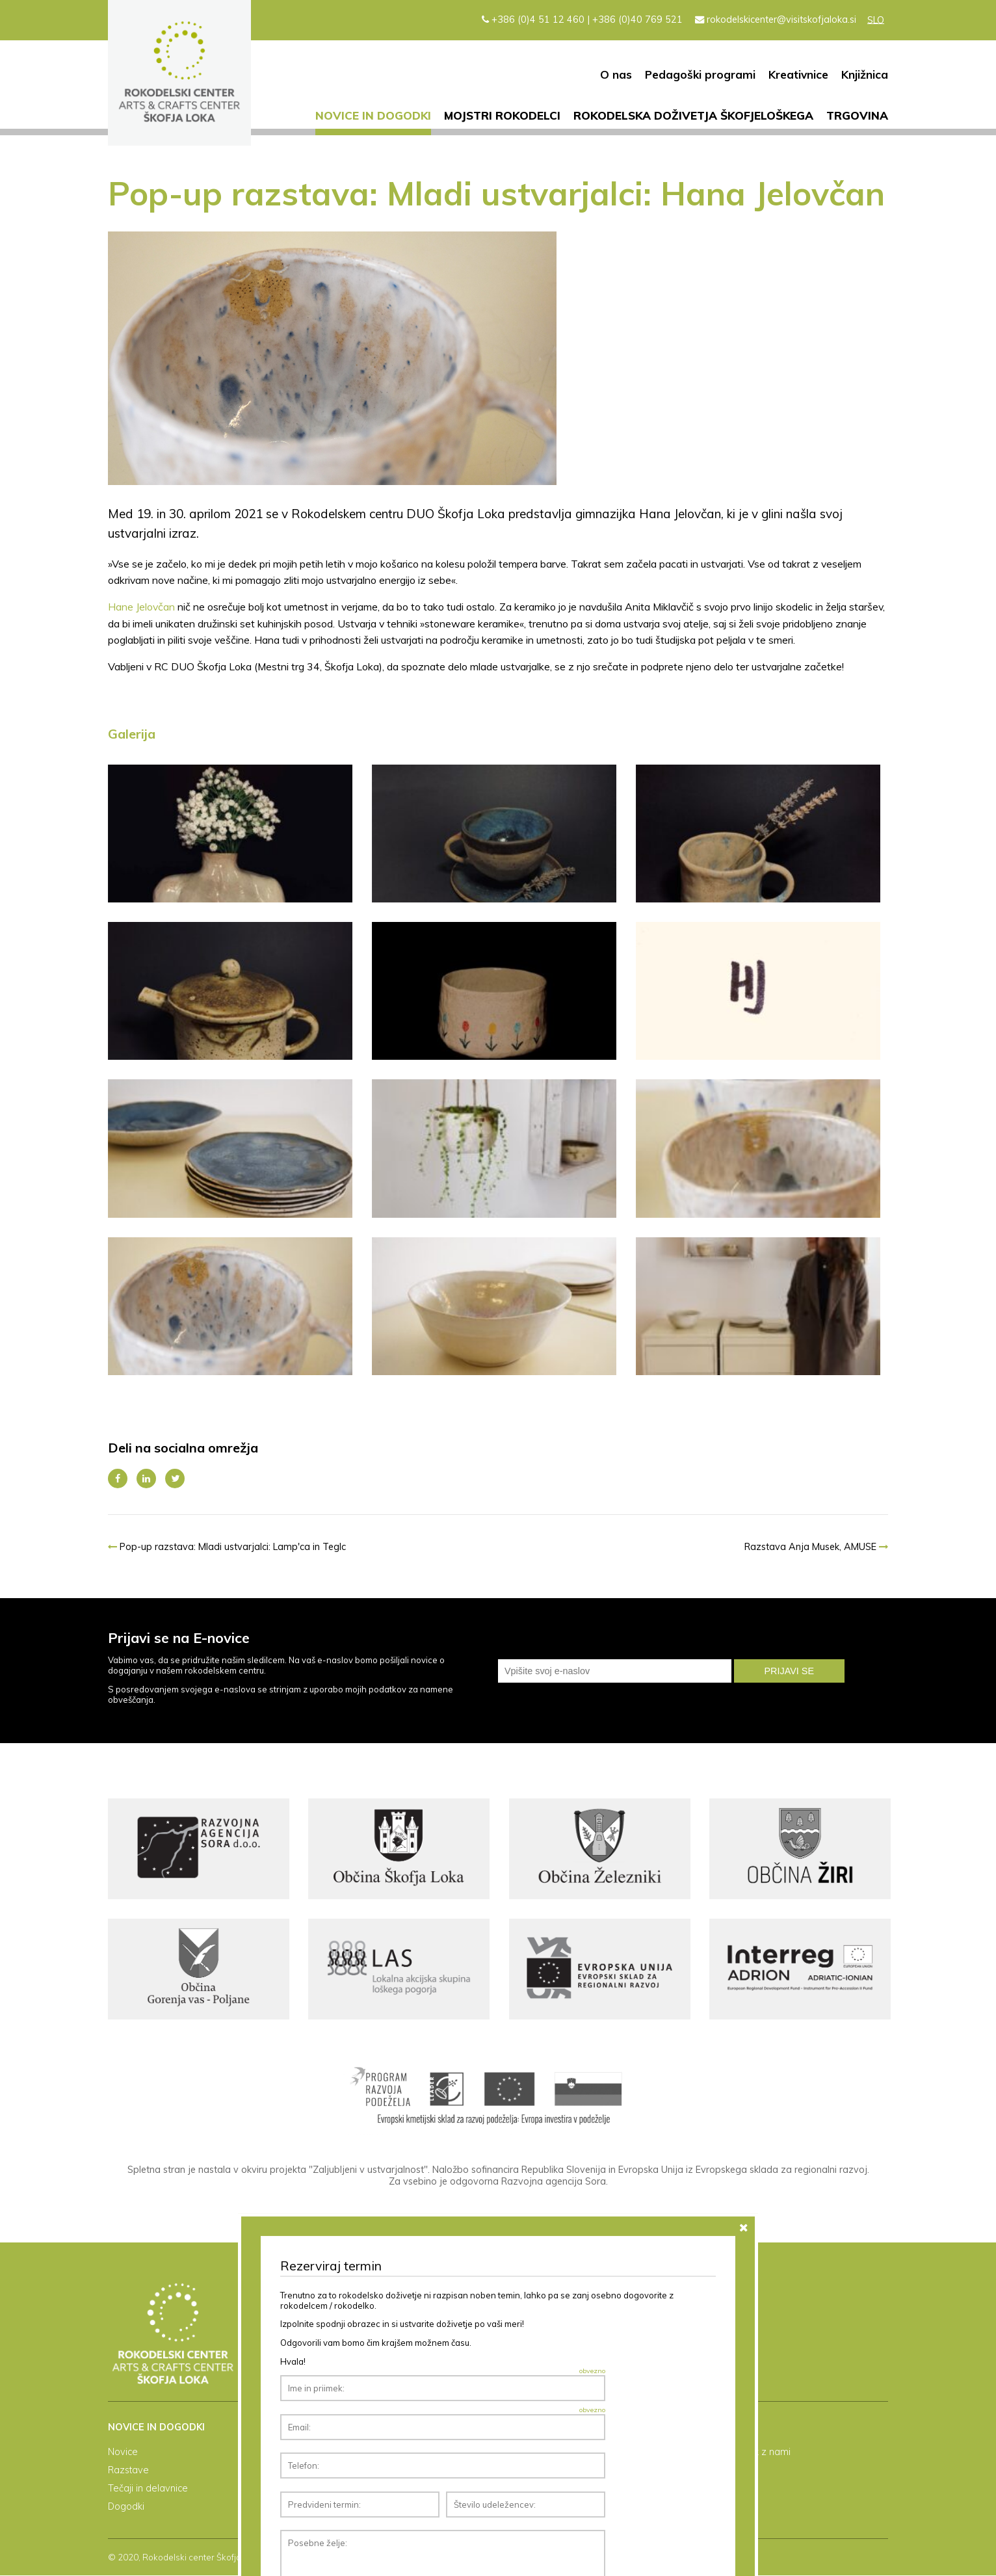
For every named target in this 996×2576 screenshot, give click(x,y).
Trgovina (857, 115)
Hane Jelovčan (141, 606)
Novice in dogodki (373, 115)
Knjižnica (864, 74)
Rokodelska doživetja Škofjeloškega (693, 115)
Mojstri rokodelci (502, 115)
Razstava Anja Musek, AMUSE (816, 1547)
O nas (616, 74)
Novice (123, 2452)
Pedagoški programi (700, 74)
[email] (614, 1671)
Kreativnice (798, 74)
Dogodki (126, 2507)
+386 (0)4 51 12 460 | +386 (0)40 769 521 (582, 19)
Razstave (128, 2471)
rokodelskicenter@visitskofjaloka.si (775, 19)
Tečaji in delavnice (148, 2489)
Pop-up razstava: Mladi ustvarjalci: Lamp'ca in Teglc (227, 1547)
